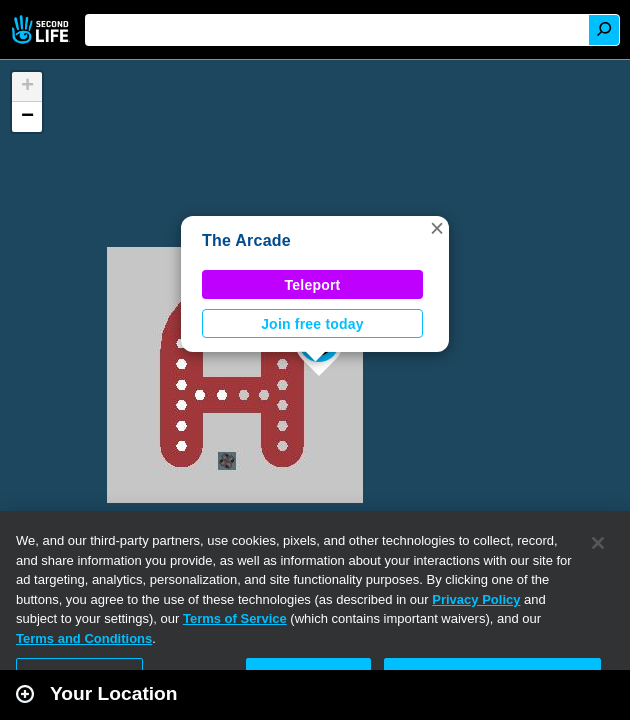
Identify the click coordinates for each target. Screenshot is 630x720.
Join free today (312, 324)
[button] (437, 228)
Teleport (313, 285)
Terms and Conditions (84, 638)
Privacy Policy (476, 599)
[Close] (598, 543)
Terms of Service (235, 618)
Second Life (42, 29)
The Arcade (246, 240)
